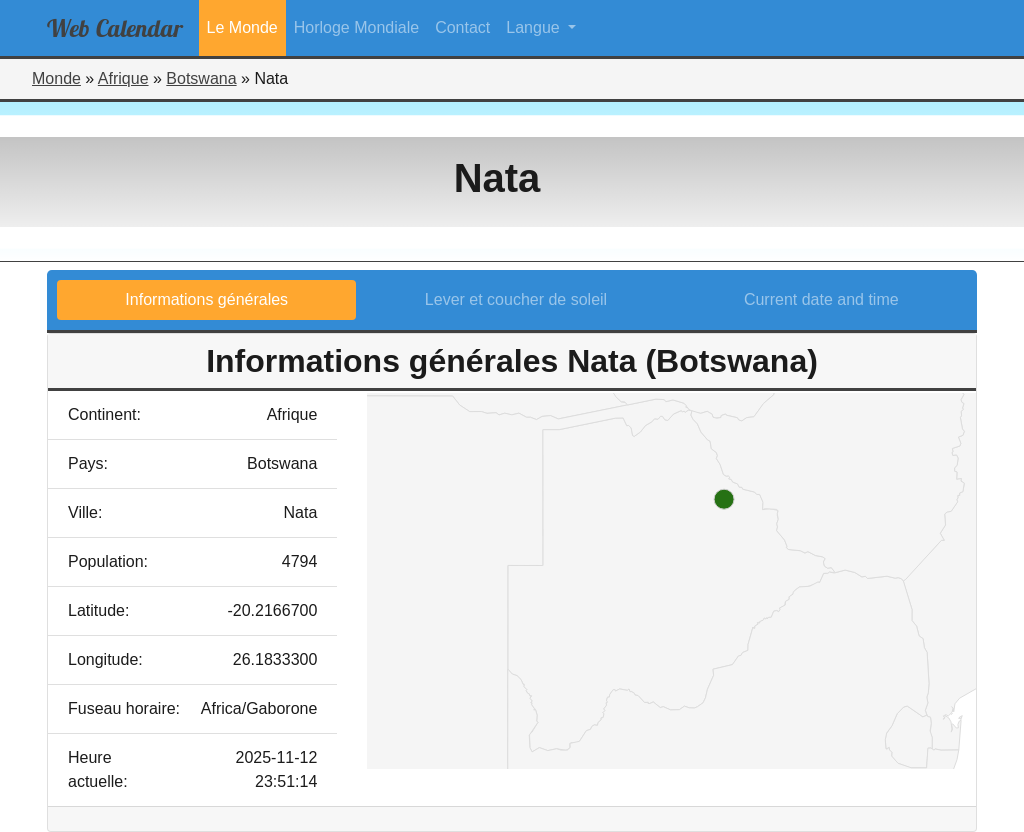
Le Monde (242, 27)
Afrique (123, 78)
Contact (462, 27)
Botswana (201, 78)
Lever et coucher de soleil (516, 299)
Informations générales (206, 299)
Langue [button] (535, 27)
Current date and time (821, 299)
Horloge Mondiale (356, 27)
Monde (56, 78)
